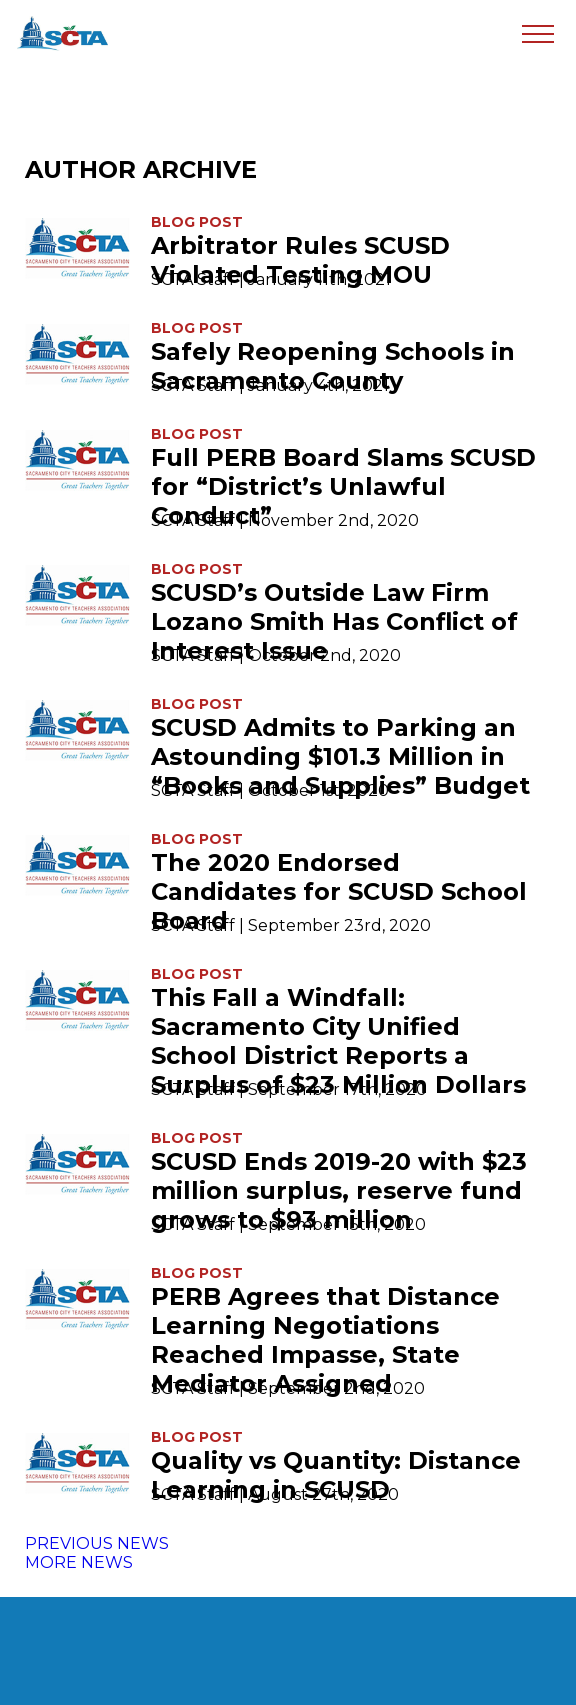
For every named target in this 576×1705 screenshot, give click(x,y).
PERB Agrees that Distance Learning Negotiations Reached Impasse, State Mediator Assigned (325, 1340)
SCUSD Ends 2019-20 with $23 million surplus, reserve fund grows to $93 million (339, 1190)
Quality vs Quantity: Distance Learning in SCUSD (336, 1475)
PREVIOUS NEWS (97, 1543)
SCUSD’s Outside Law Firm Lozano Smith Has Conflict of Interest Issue (334, 621)
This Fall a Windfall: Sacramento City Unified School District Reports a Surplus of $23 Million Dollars (338, 1041)
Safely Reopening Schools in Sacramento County (333, 366)
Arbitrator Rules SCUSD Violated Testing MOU (300, 260)
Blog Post (197, 222)
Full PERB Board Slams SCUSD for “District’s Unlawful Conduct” (343, 486)
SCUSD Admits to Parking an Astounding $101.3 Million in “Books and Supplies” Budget (340, 756)
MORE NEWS (79, 1562)
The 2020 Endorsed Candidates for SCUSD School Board (339, 891)
